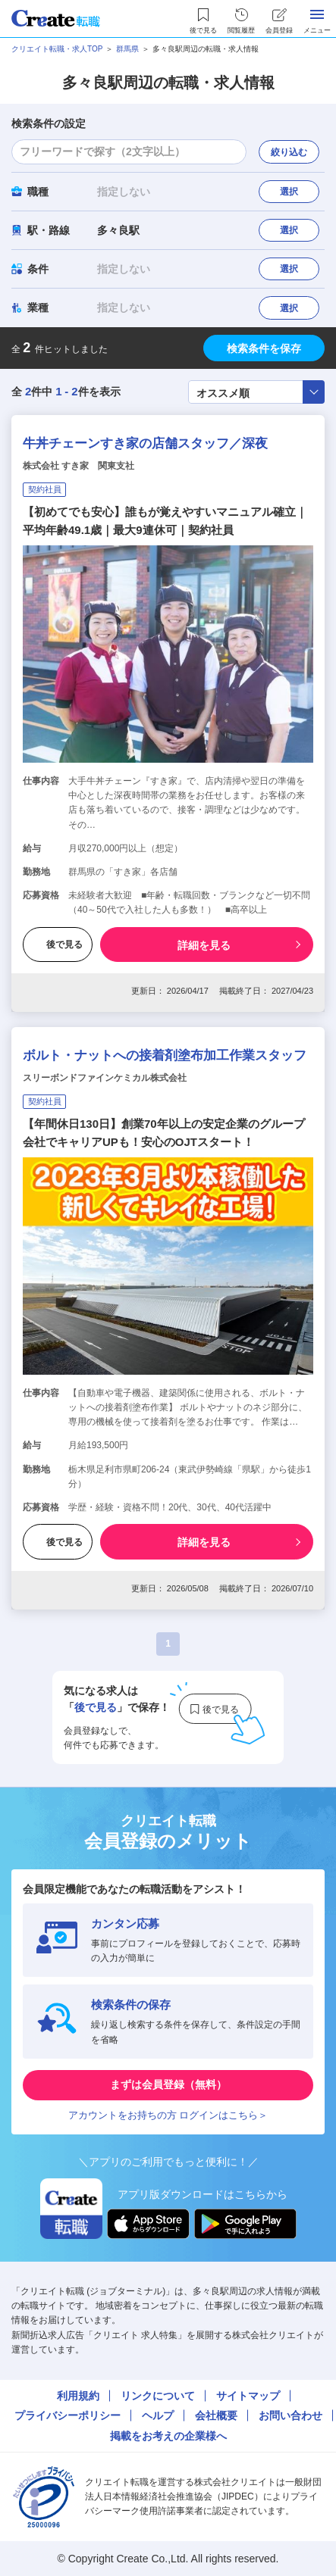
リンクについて (158, 2396)
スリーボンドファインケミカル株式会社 (105, 1078)
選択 (289, 191)
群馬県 (127, 49)
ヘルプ (158, 2415)
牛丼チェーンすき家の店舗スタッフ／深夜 (145, 443)
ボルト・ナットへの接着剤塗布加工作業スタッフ (164, 1055)
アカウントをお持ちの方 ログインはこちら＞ (168, 2115)
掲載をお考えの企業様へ (168, 2436)
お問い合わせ (290, 2415)
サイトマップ (248, 2396)
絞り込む (289, 152)
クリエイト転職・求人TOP (56, 49)
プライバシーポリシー (67, 2415)
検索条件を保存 (264, 348)
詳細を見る (204, 945)
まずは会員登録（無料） (168, 2084)
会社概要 (216, 2415)
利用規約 (78, 2396)
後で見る (58, 944)
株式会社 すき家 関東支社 (78, 466)
